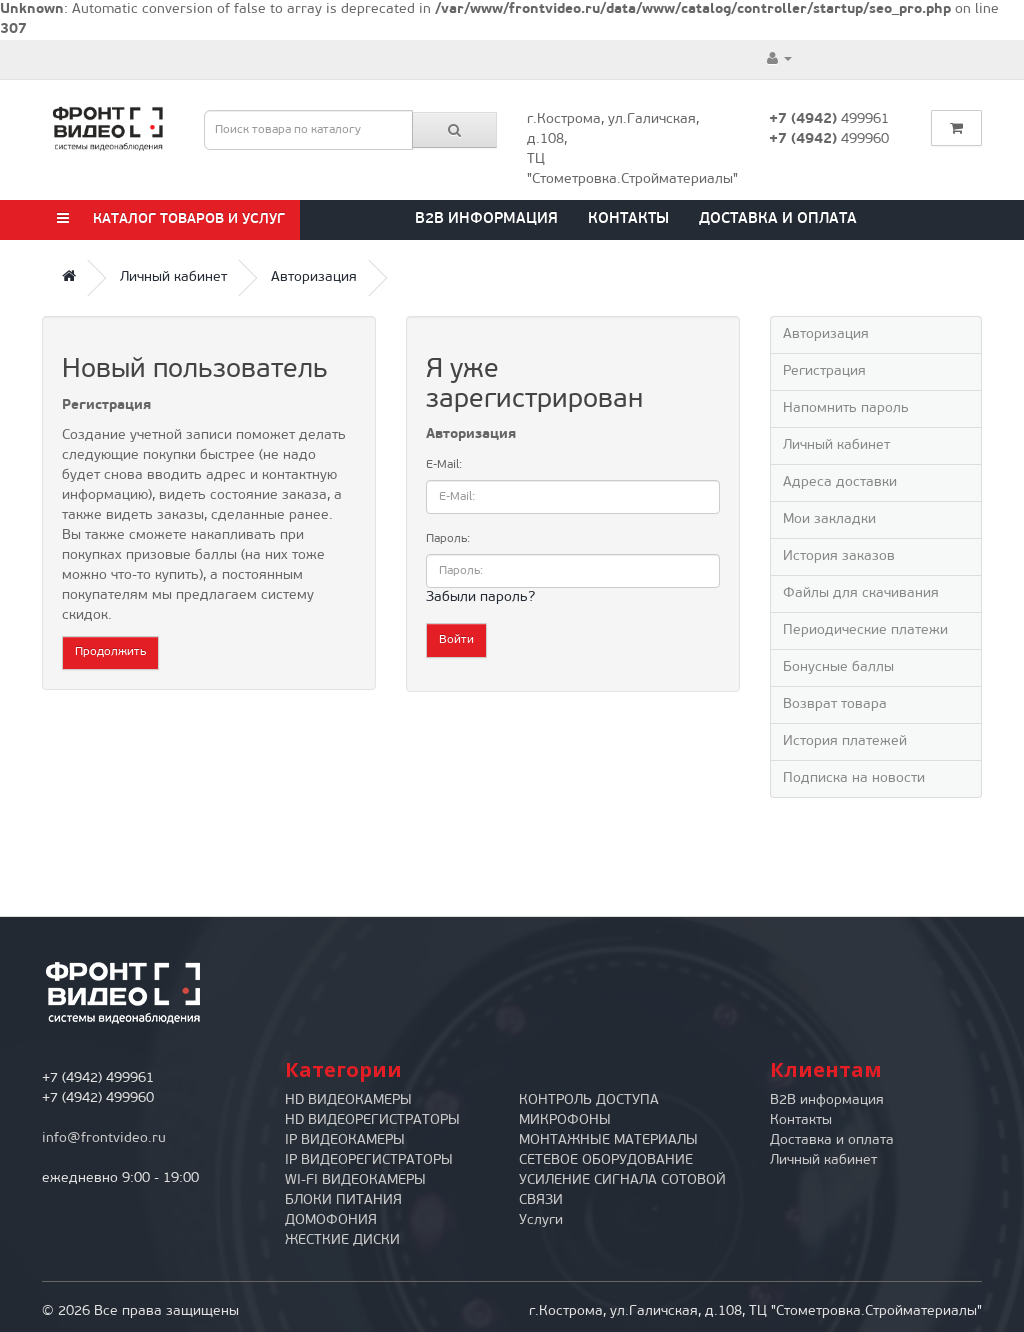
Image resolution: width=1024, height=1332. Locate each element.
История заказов (839, 556)
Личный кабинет (173, 277)
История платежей (845, 741)
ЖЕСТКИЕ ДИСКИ (342, 1240)
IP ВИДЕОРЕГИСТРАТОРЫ (369, 1160)
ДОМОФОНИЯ (331, 1220)
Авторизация (314, 277)
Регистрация (824, 371)
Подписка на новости (854, 778)
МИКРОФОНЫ (565, 1120)
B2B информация (486, 219)
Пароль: (448, 539)
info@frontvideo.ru (104, 1138)
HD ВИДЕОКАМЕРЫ (348, 1100)
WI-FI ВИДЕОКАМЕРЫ (355, 1180)
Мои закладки (829, 519)
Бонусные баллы (838, 667)
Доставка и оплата (778, 219)
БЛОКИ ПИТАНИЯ (343, 1200)
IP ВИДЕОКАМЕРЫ (345, 1140)
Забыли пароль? (480, 597)
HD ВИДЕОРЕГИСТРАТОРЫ (372, 1120)
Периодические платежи (865, 630)
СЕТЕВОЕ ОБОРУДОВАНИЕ (606, 1160)
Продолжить (110, 652)
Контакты (628, 219)
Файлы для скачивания (861, 593)
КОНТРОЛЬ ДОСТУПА (589, 1100)
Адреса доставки (840, 482)
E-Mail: (444, 465)
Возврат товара (835, 704)
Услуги (541, 1220)
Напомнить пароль (846, 408)
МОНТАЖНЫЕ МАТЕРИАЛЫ (608, 1140)
